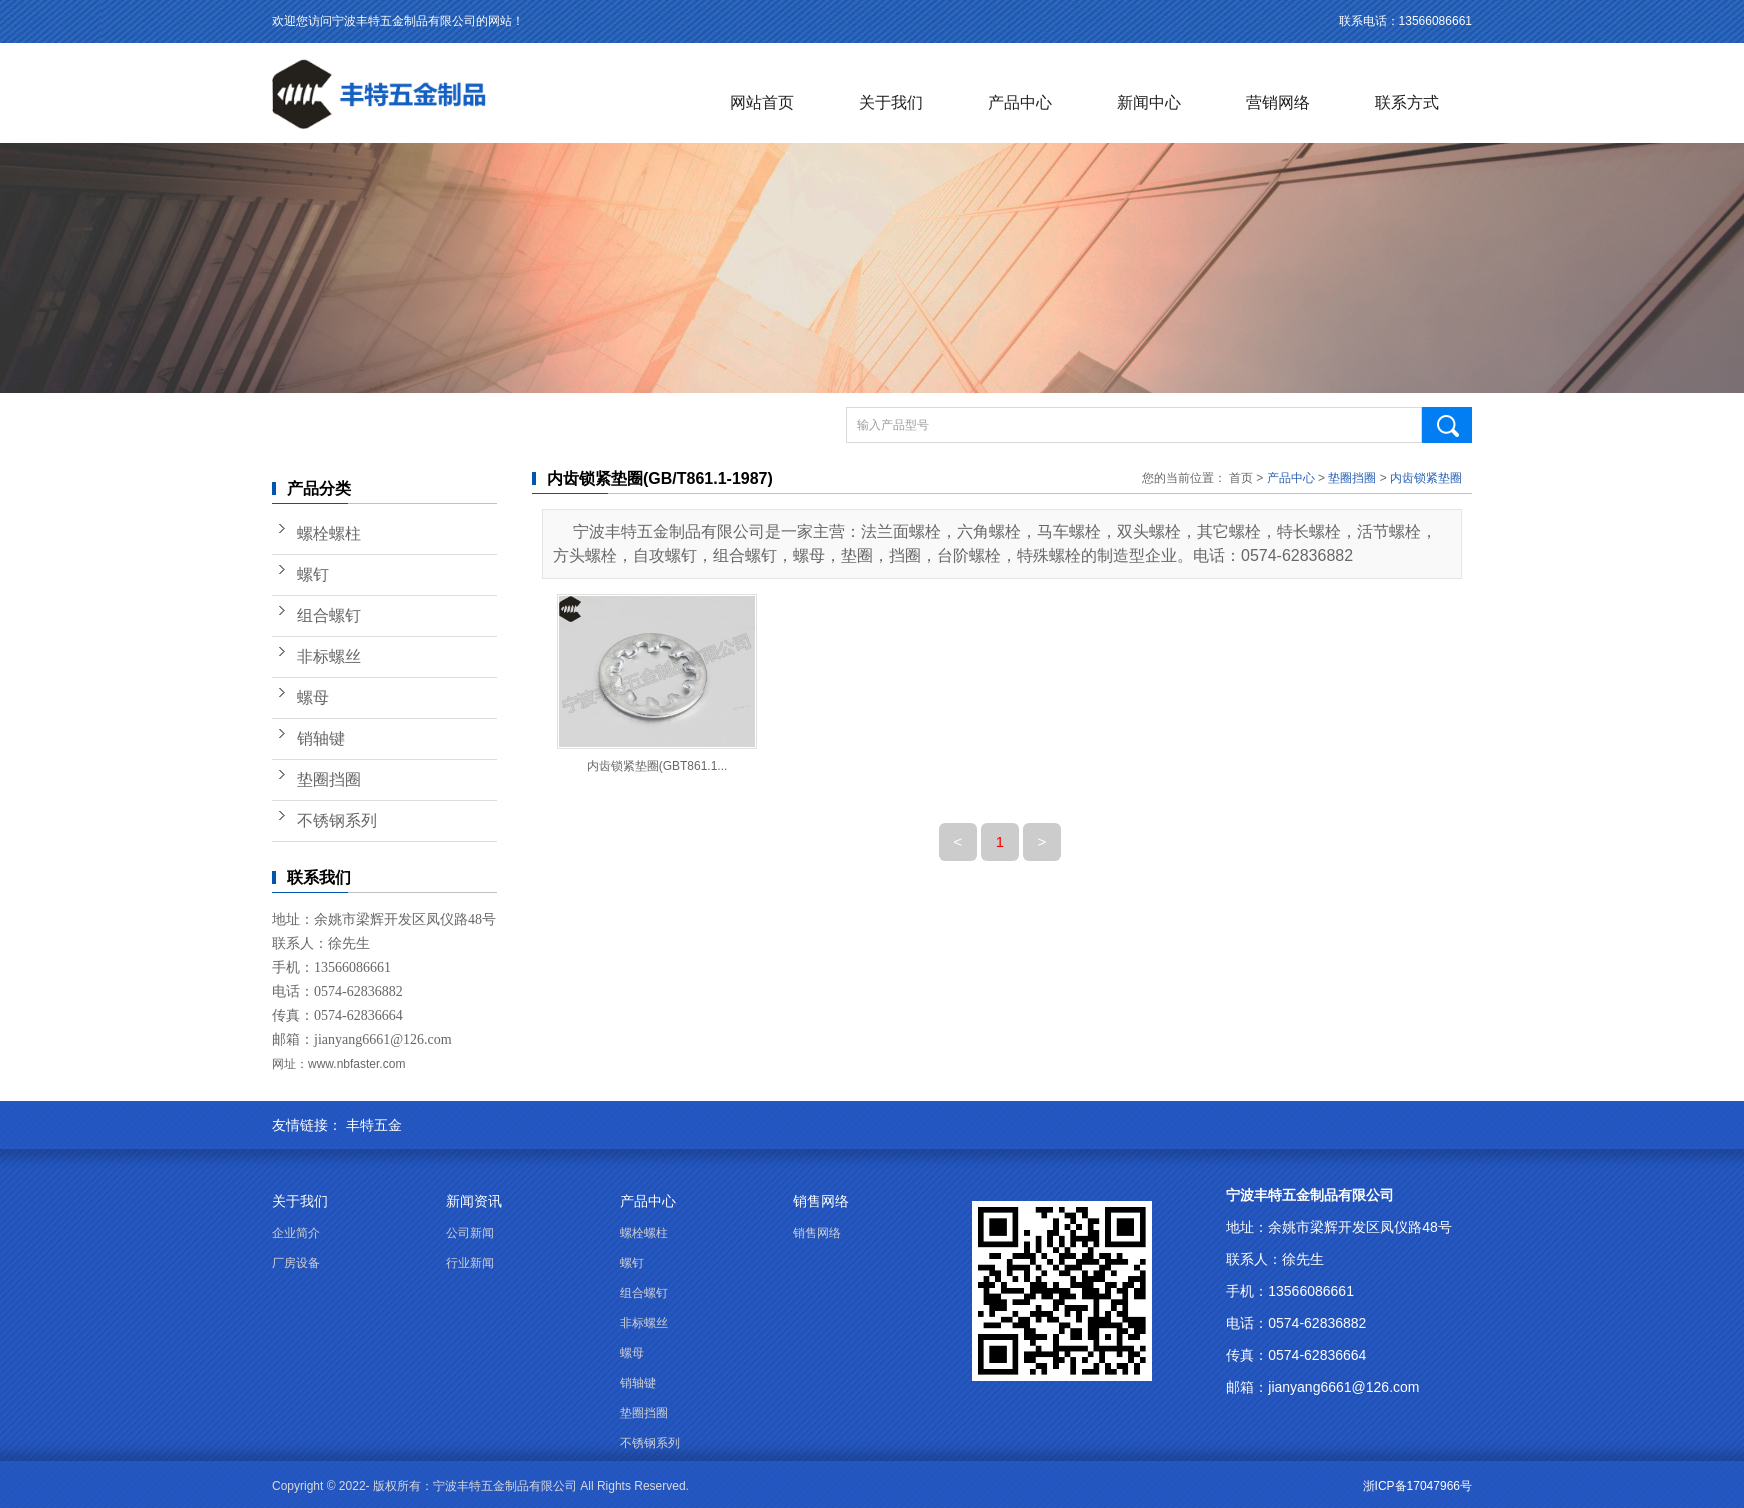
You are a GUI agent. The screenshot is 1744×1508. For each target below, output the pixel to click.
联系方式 (1407, 102)
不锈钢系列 (337, 820)
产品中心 (1020, 102)
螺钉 (313, 574)
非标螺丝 (329, 656)
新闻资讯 (474, 1201)
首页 (1241, 478)
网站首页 (762, 102)
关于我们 (891, 102)
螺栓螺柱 (329, 533)
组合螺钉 (329, 615)
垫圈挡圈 (329, 779)
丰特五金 (374, 1125)
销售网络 (821, 1201)
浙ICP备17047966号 (1417, 1486)
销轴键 (321, 738)
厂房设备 (296, 1263)
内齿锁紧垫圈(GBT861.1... (657, 766)
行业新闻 (470, 1263)
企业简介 (296, 1233)
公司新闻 (470, 1233)
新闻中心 (1149, 102)
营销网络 (1278, 102)
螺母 (313, 697)
